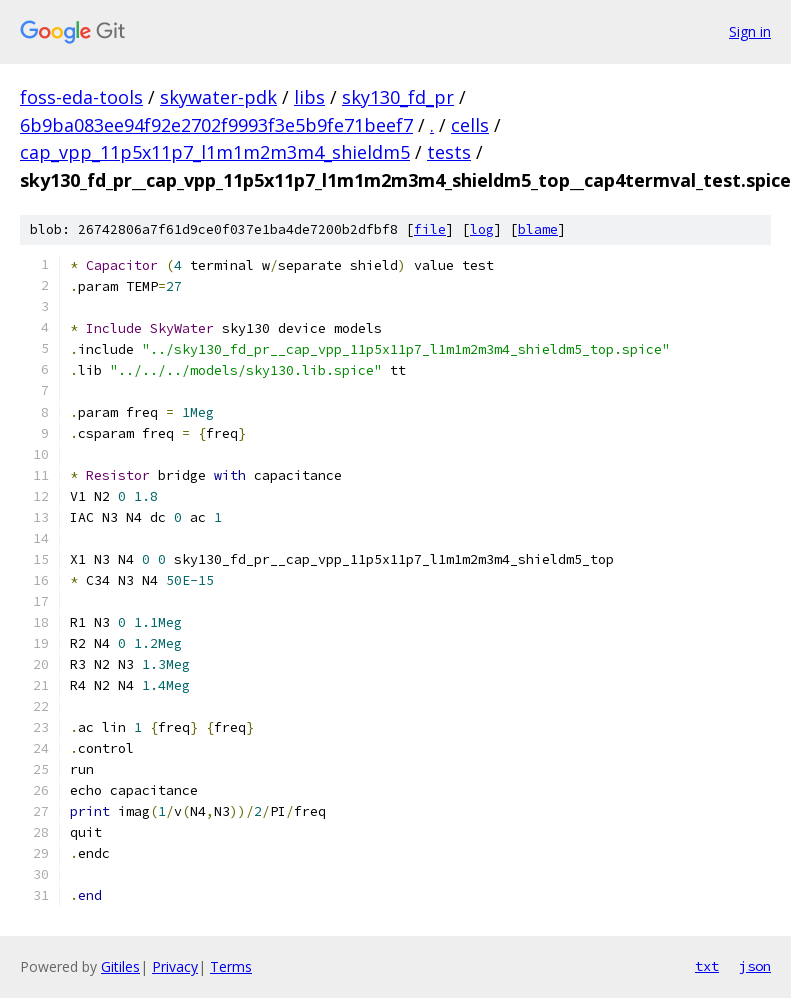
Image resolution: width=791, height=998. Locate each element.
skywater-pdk (218, 97)
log (482, 229)
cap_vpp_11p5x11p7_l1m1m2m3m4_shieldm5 (215, 152)
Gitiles (120, 966)
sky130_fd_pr (398, 97)
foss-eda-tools (81, 97)
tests (449, 152)
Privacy (175, 966)
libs (309, 97)
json (755, 966)
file (430, 229)
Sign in (750, 31)
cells (470, 125)
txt (707, 966)
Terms (231, 966)
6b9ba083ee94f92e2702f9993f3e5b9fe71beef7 (216, 125)
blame (538, 229)
